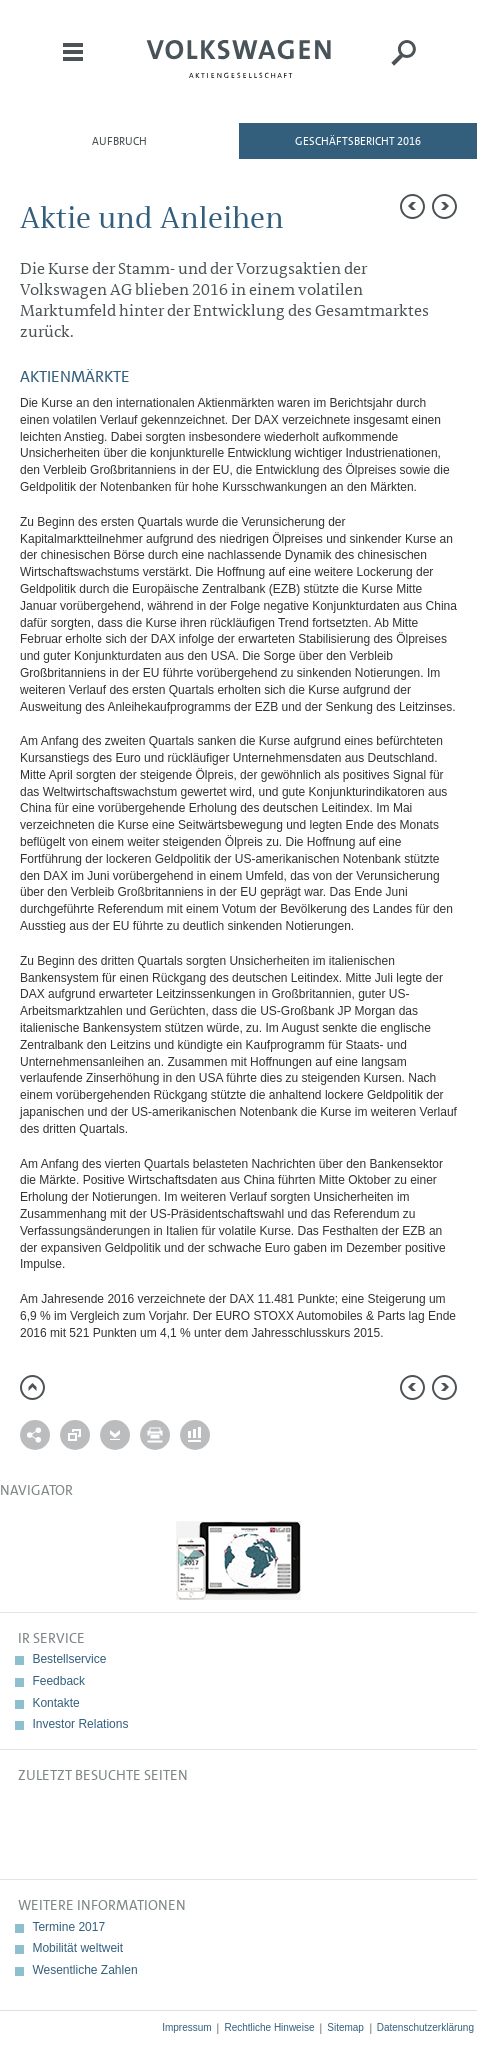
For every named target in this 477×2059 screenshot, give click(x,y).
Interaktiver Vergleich (195, 1435)
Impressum (186, 2027)
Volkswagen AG (239, 56)
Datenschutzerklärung (425, 2027)
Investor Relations (80, 1724)
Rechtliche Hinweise (269, 2027)
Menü (73, 66)
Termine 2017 (68, 1927)
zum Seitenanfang (32, 1387)
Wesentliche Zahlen (84, 1970)
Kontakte (55, 1703)
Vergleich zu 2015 (75, 1435)
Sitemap (345, 2027)
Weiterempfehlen (35, 1435)
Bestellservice (69, 1659)
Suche (404, 66)
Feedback (58, 1681)
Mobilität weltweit (77, 1948)
